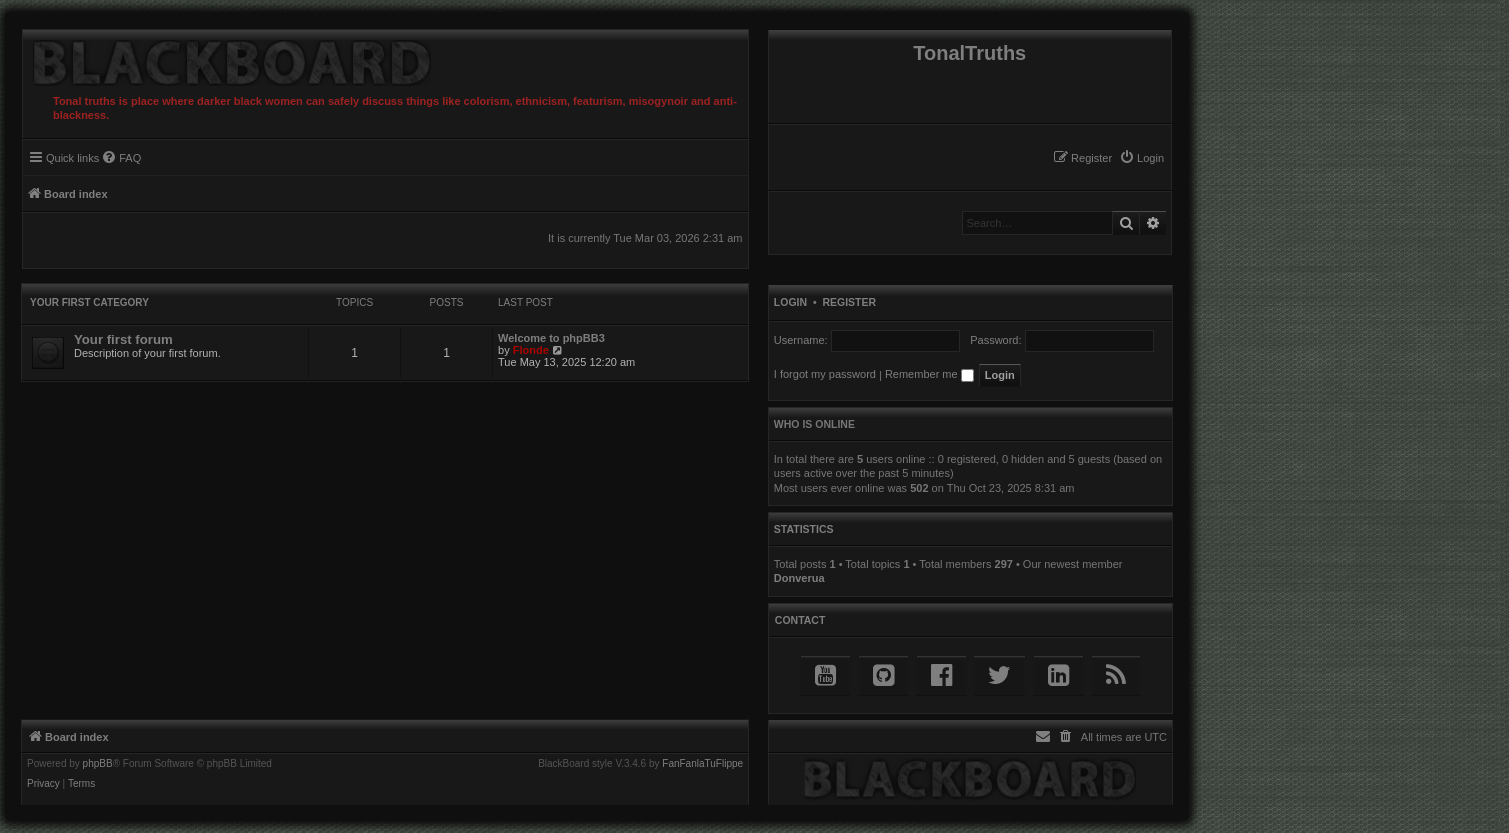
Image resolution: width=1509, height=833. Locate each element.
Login (790, 302)
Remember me (929, 374)
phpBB (98, 764)
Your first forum (123, 339)
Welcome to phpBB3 (551, 338)
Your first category (89, 302)
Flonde (531, 350)
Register (849, 302)
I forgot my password (825, 374)
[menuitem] (1141, 158)
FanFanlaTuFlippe (702, 764)
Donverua (799, 578)
